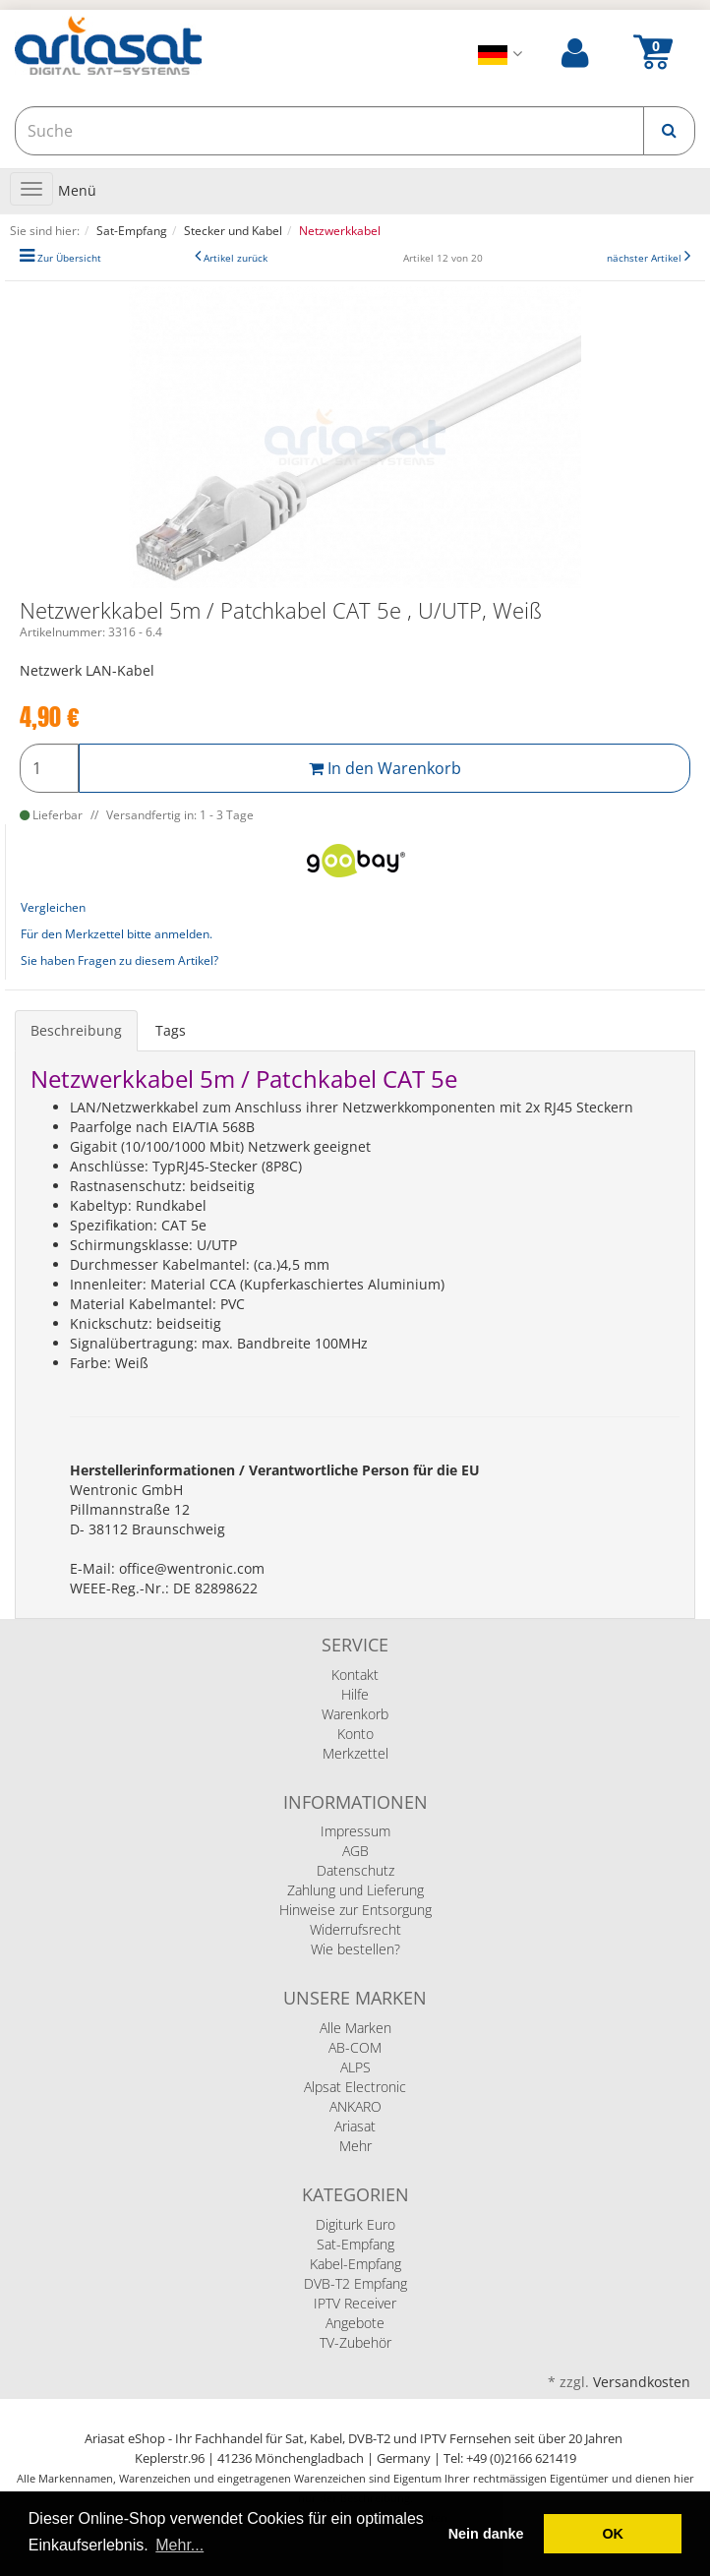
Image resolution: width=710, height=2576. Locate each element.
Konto (355, 1733)
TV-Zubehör (355, 2342)
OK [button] (612, 2534)
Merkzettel (355, 1753)
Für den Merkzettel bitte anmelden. (116, 934)
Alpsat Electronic (355, 2086)
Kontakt (355, 1674)
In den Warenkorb (385, 768)
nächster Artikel (645, 258)
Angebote (355, 2322)
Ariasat (355, 2126)
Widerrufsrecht (355, 1929)
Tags (170, 1030)
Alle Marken (355, 2027)
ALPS (355, 2067)
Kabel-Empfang (355, 2263)
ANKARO (355, 2106)
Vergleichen (53, 907)
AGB (355, 1850)
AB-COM (355, 2047)
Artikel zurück (235, 258)
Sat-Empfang (355, 2244)
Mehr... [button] (179, 2545)
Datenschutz (355, 1870)
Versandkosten (641, 2381)
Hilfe (355, 1694)
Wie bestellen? (355, 1949)
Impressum (355, 1831)
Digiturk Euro (355, 2224)
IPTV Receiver (355, 2303)
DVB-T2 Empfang (355, 2283)
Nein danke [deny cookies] (486, 2534)
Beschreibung (76, 1030)
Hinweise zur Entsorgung (355, 1909)
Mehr (355, 2145)
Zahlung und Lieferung (355, 1890)
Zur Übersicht (69, 258)
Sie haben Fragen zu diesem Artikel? (119, 960)
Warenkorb (355, 1714)
